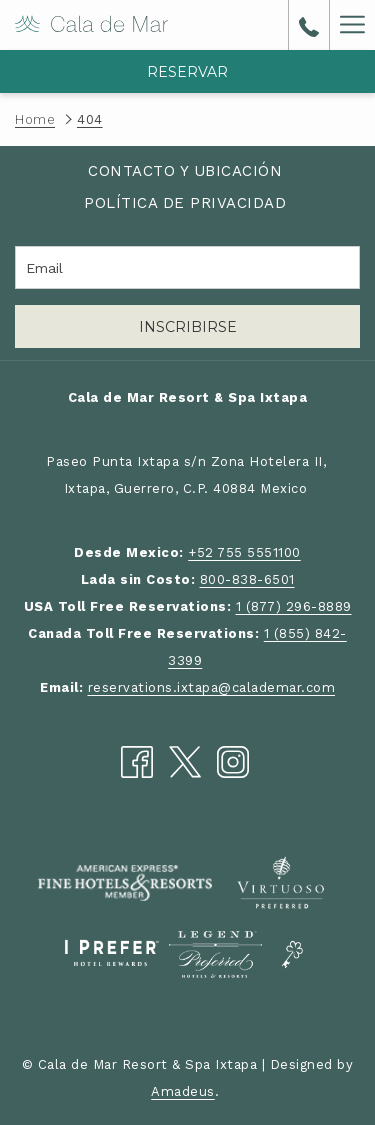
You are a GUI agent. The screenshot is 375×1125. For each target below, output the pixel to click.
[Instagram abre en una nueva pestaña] (233, 760)
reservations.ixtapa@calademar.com (212, 687)
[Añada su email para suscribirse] (187, 267)
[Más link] (352, 25)
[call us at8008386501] (309, 25)
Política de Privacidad (185, 203)
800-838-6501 (247, 579)
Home (35, 119)
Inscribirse (188, 327)
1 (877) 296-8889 (294, 606)
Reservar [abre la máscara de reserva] (187, 72)
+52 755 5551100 (244, 552)
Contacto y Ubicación (185, 171)
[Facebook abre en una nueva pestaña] (137, 760)
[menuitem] (185, 171)
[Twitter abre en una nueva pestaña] (185, 760)
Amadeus (183, 1091)
